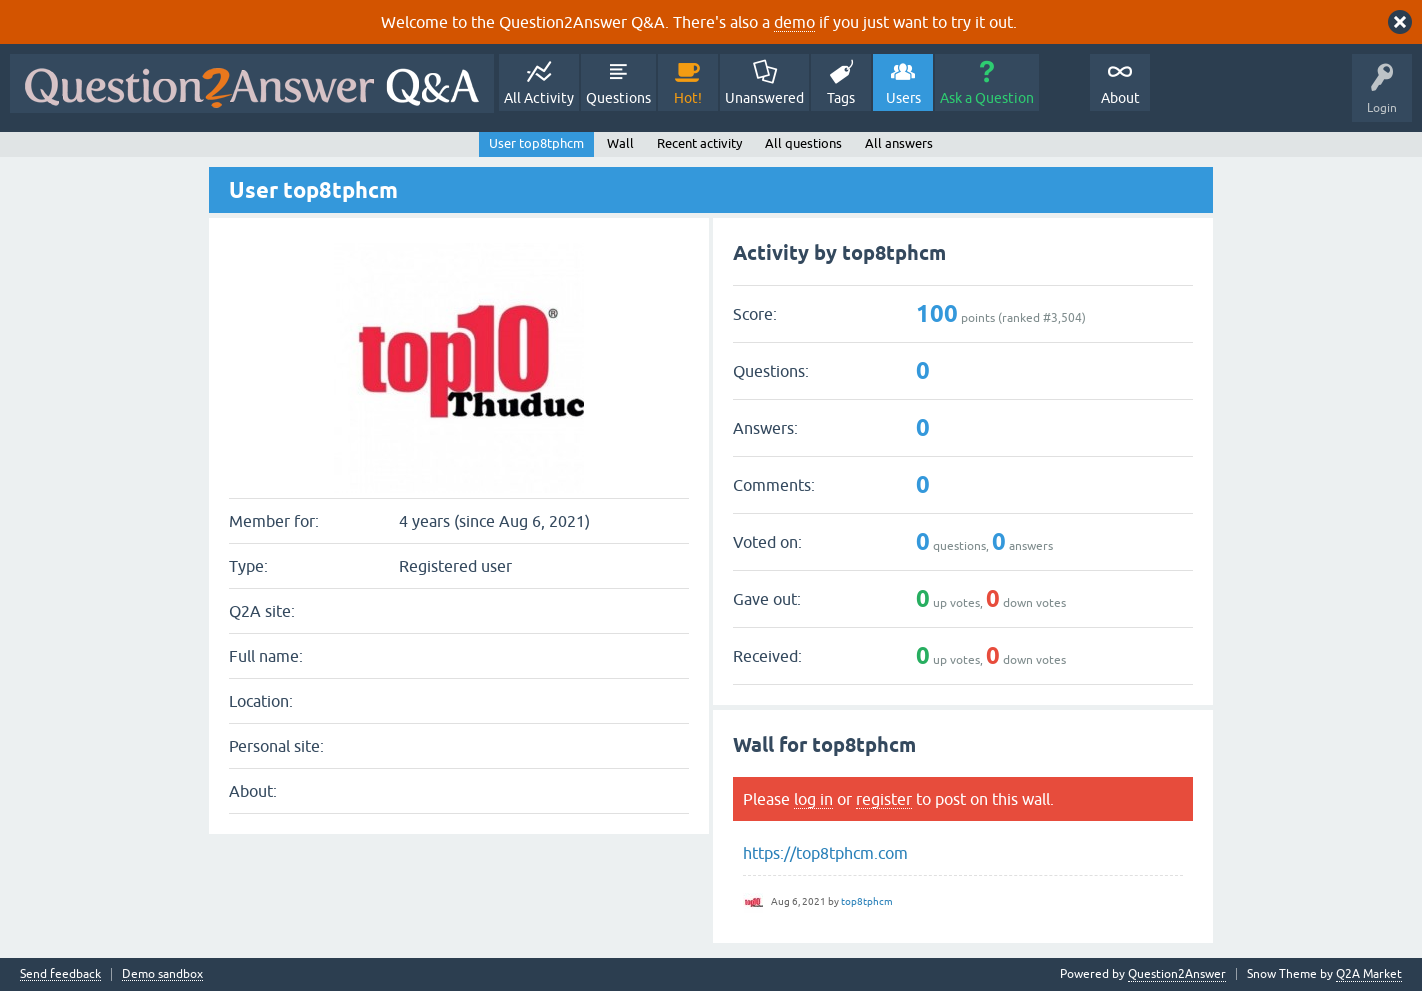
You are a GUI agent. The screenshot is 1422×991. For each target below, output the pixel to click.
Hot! (688, 98)
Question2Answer (1177, 974)
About (1120, 98)
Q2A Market (1369, 974)
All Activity (539, 98)
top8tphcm (867, 901)
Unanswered (764, 98)
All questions (803, 143)
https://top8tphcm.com (825, 853)
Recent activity (699, 143)
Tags (841, 98)
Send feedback (60, 974)
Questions (618, 98)
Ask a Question (987, 98)
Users (903, 98)
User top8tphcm (536, 143)
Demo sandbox (162, 974)
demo (794, 22)
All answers (899, 143)
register (884, 799)
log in (813, 799)
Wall (620, 143)
